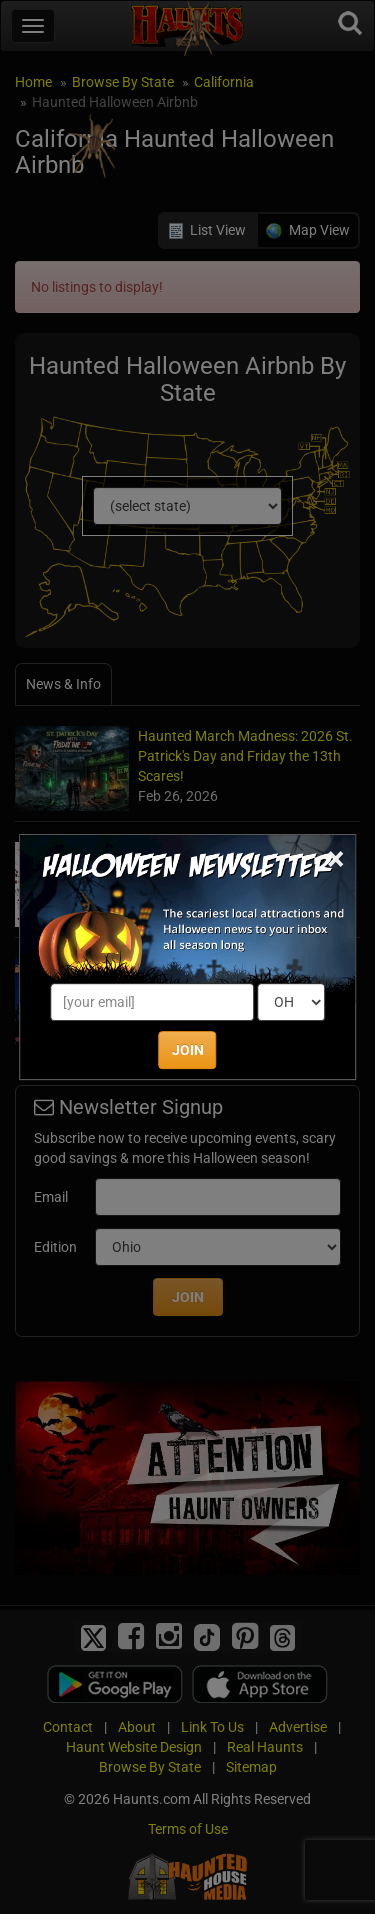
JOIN (188, 1050)
